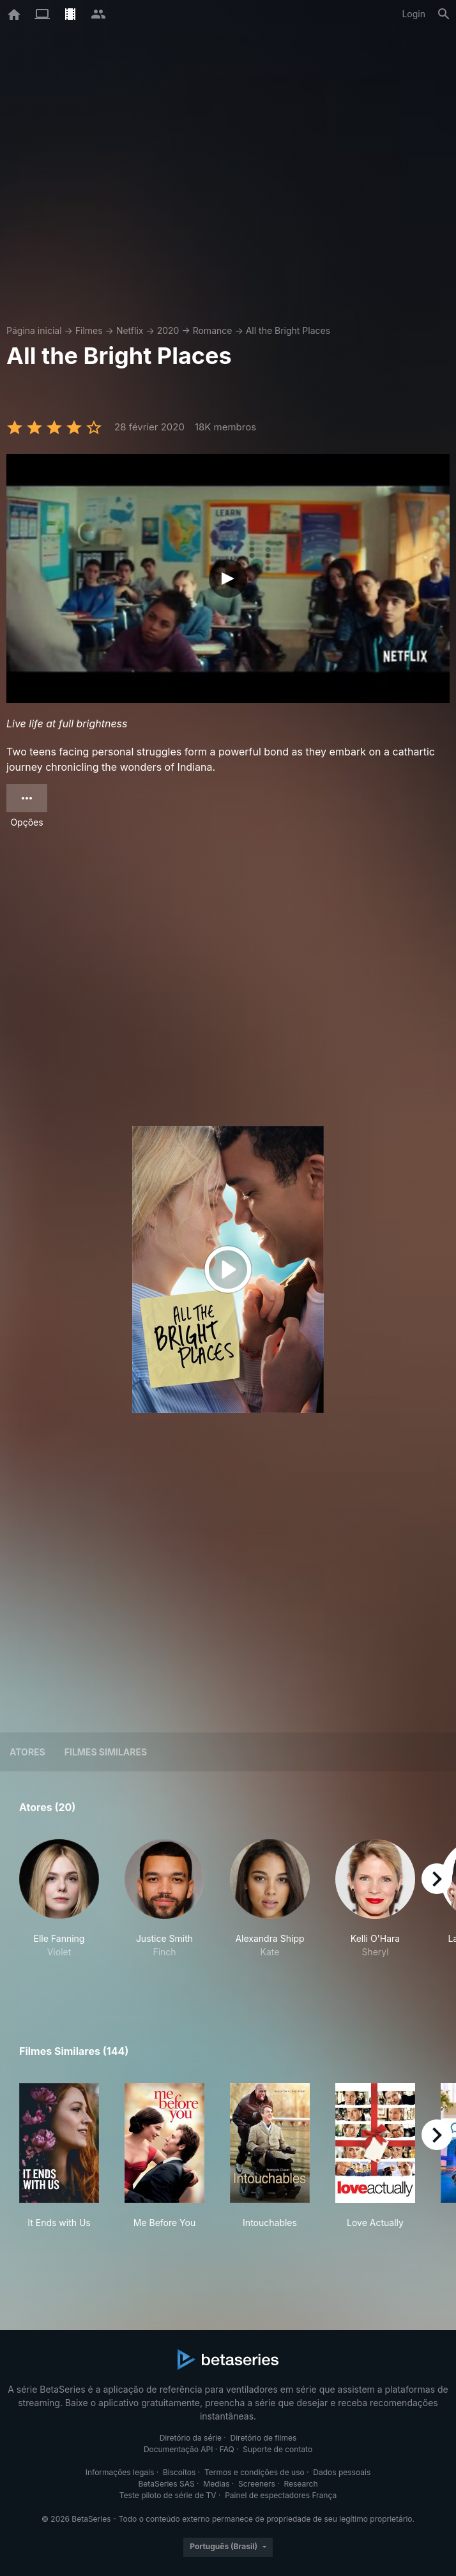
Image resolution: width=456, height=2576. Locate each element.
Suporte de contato (277, 2449)
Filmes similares (106, 1751)
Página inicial (34, 330)
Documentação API (178, 2449)
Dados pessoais (341, 2472)
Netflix (130, 330)
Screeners (256, 2484)
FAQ (227, 2449)
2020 (168, 330)
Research (300, 2484)
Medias (216, 2484)
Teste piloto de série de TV (168, 2495)
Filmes (89, 330)
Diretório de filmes (264, 2438)
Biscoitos (179, 2472)
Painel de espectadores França (281, 2495)
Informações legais (120, 2472)
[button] (59, 1912)
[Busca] (444, 14)
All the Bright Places (288, 330)
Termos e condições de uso (254, 2472)
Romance (212, 330)
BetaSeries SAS (167, 2484)
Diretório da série (191, 2438)
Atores (27, 1751)
